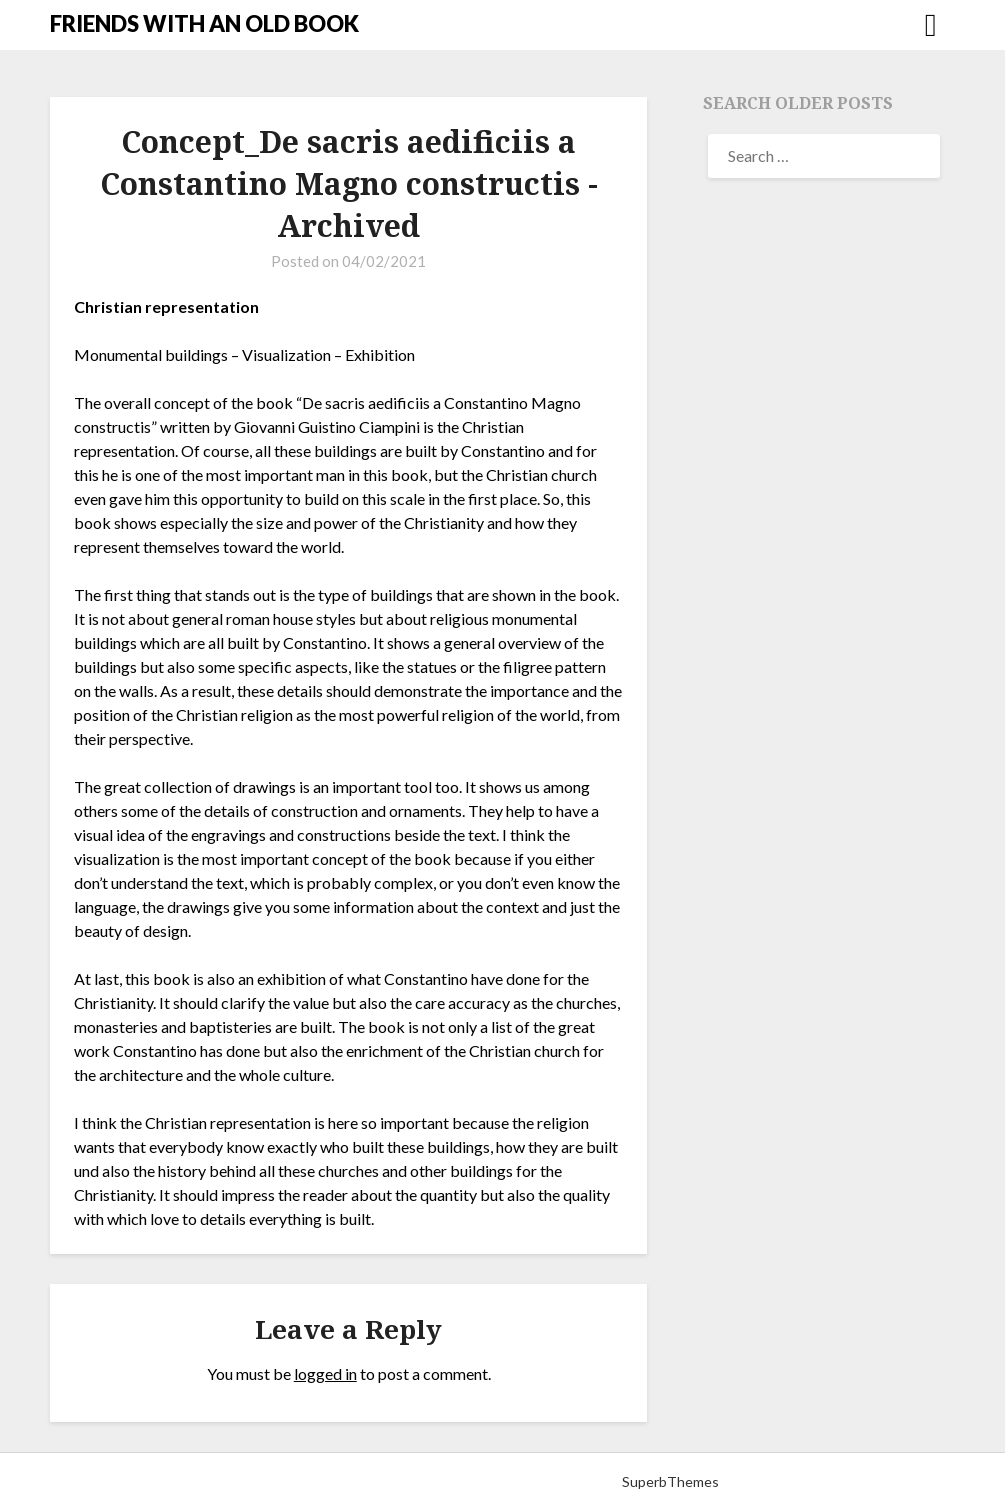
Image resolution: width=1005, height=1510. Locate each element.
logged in (325, 1373)
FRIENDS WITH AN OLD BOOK (204, 23)
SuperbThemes (670, 1481)
